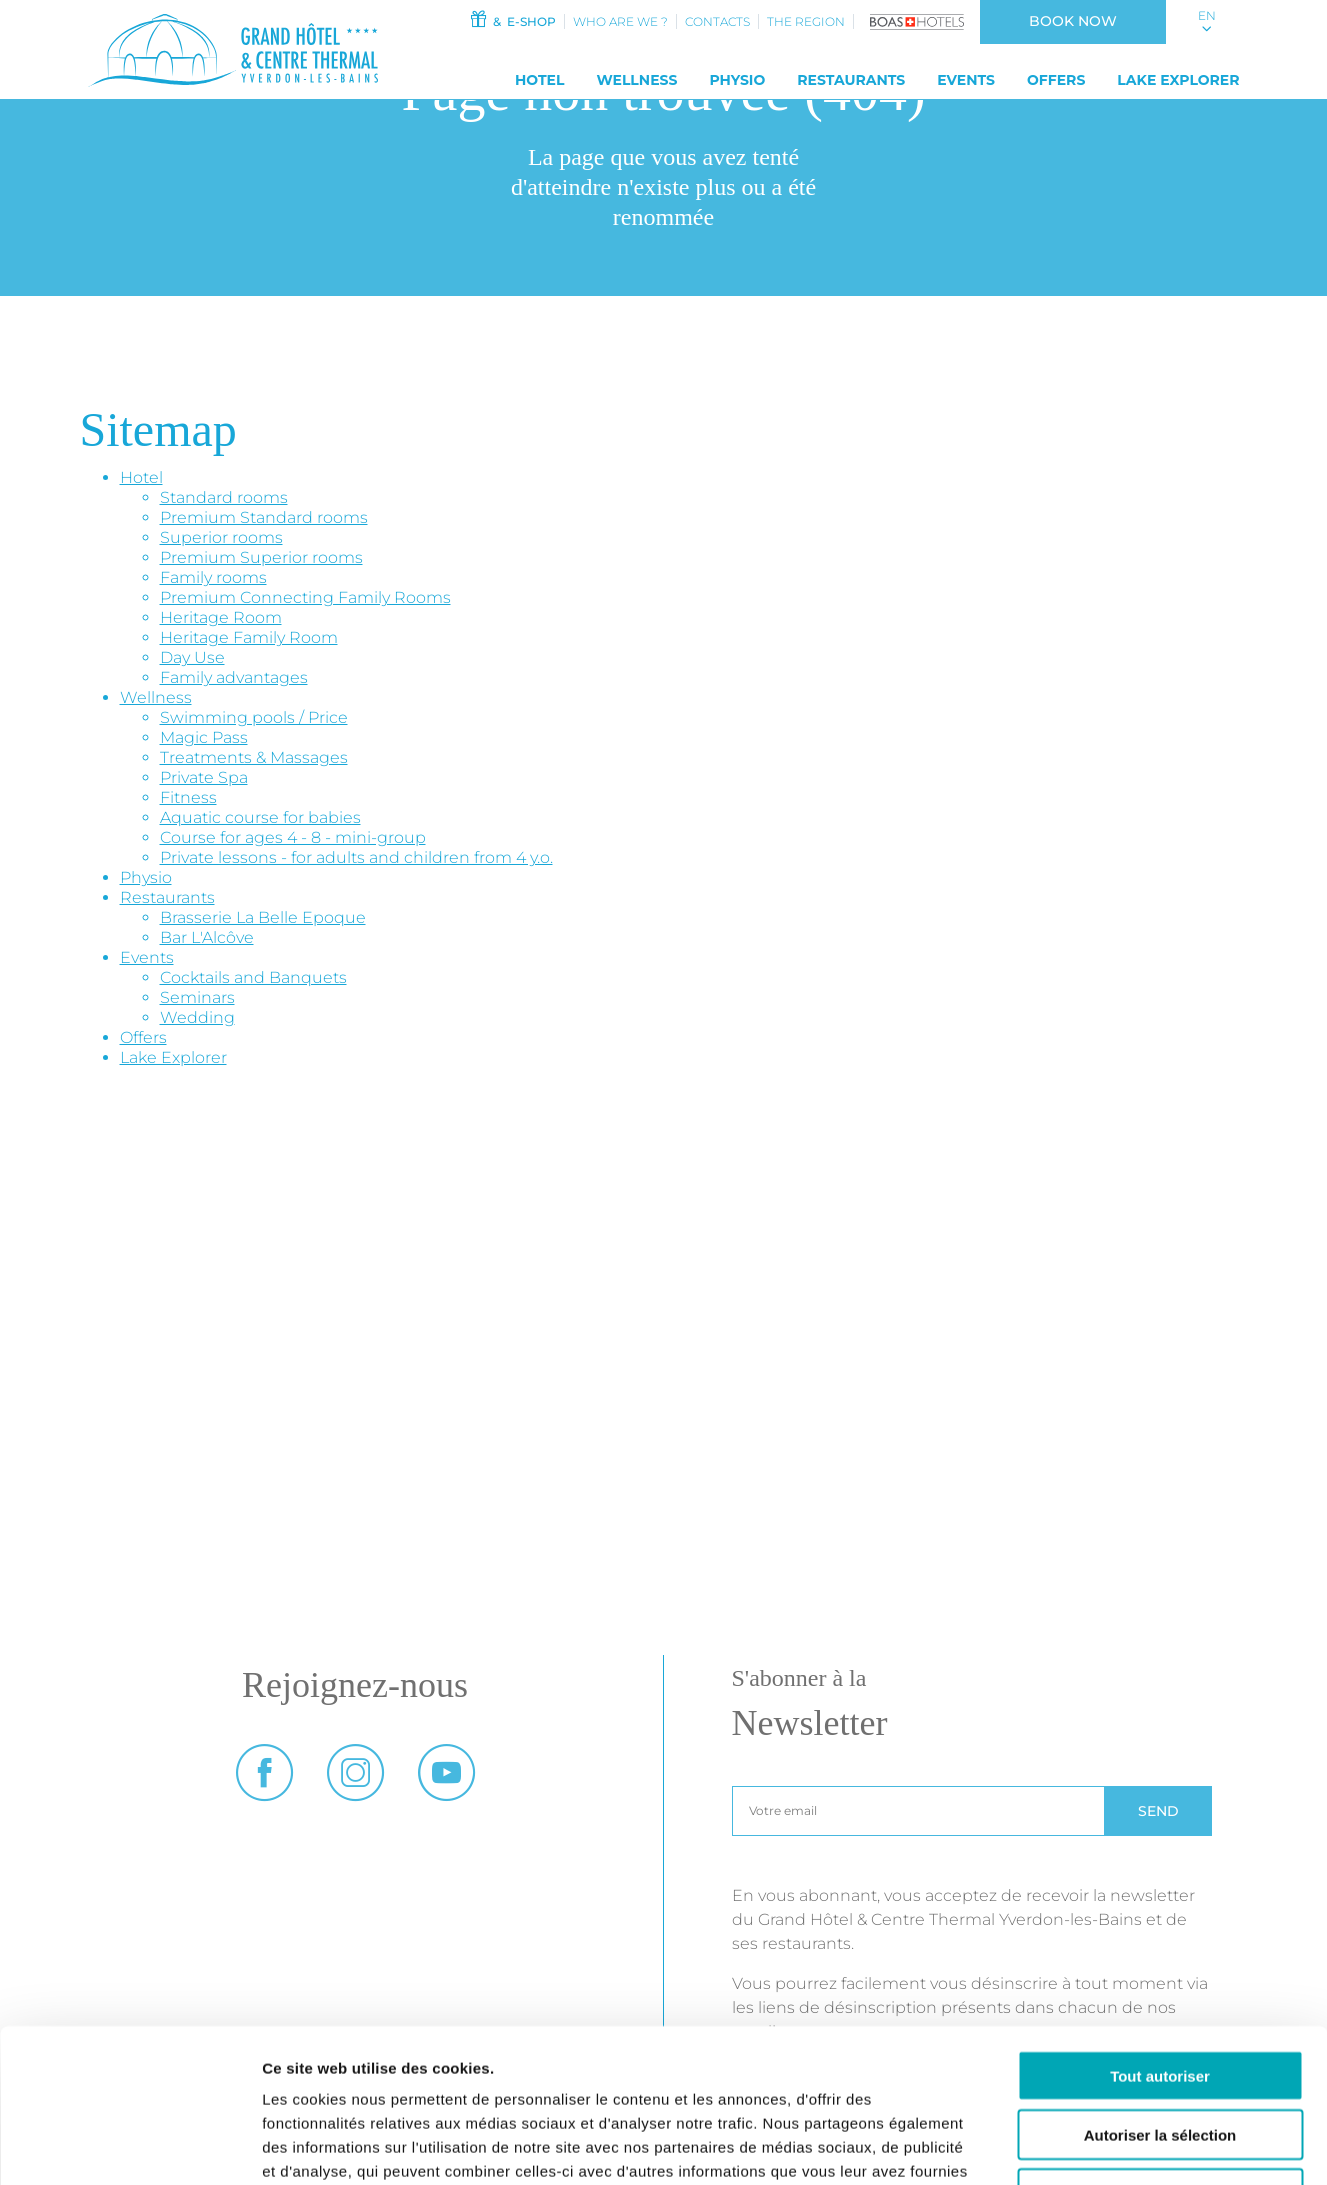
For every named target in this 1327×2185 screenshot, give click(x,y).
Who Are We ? (620, 21)
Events (966, 80)
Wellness (636, 80)
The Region (806, 21)
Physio (737, 80)
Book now (1073, 21)
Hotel (540, 80)
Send (1158, 1811)
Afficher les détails (1101, 2145)
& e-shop (513, 19)
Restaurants (851, 80)
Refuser (1160, 2057)
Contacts (717, 21)
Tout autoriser (1160, 1939)
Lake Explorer (1178, 80)
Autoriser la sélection (1160, 1998)
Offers (1056, 80)
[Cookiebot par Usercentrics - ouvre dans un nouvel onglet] (129, 2146)
